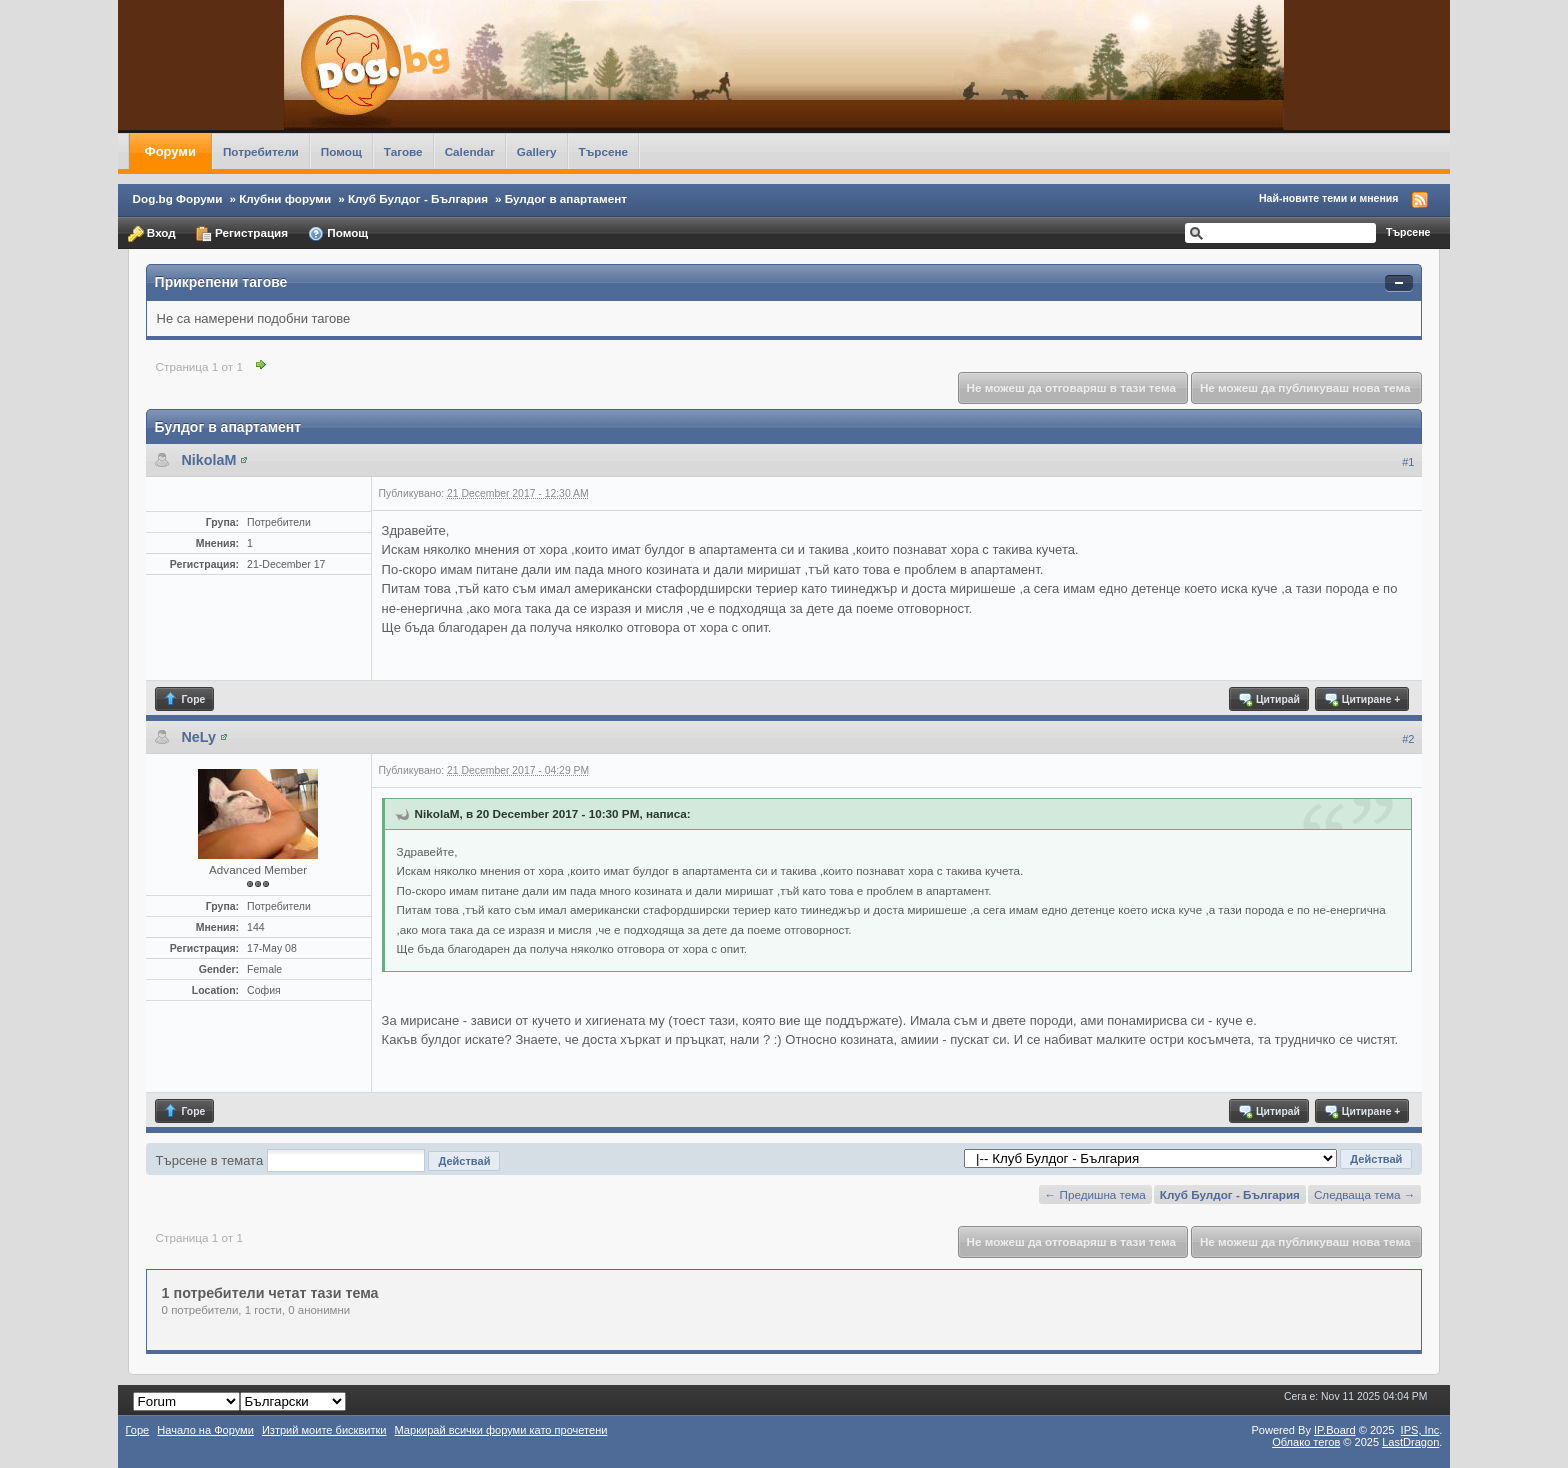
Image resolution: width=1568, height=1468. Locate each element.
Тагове (403, 151)
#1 (1408, 462)
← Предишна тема (1095, 1194)
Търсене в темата (210, 1160)
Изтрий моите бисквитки (324, 1430)
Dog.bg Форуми (178, 198)
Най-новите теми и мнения (1328, 198)
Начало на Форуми (205, 1430)
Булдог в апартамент (566, 198)
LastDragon (1410, 1442)
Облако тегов (1306, 1442)
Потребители (261, 151)
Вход (152, 234)
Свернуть (1399, 283)
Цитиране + (1361, 699)
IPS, (1420, 1430)
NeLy (199, 737)
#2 (1408, 739)
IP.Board (1335, 1430)
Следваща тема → (1364, 1194)
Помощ (341, 151)
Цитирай (1268, 699)
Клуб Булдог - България (418, 198)
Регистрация (242, 234)
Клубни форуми (285, 198)
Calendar (470, 151)
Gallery (537, 151)
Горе (184, 699)
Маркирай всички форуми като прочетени (501, 1430)
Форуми (170, 151)
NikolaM (209, 460)
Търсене (604, 151)
